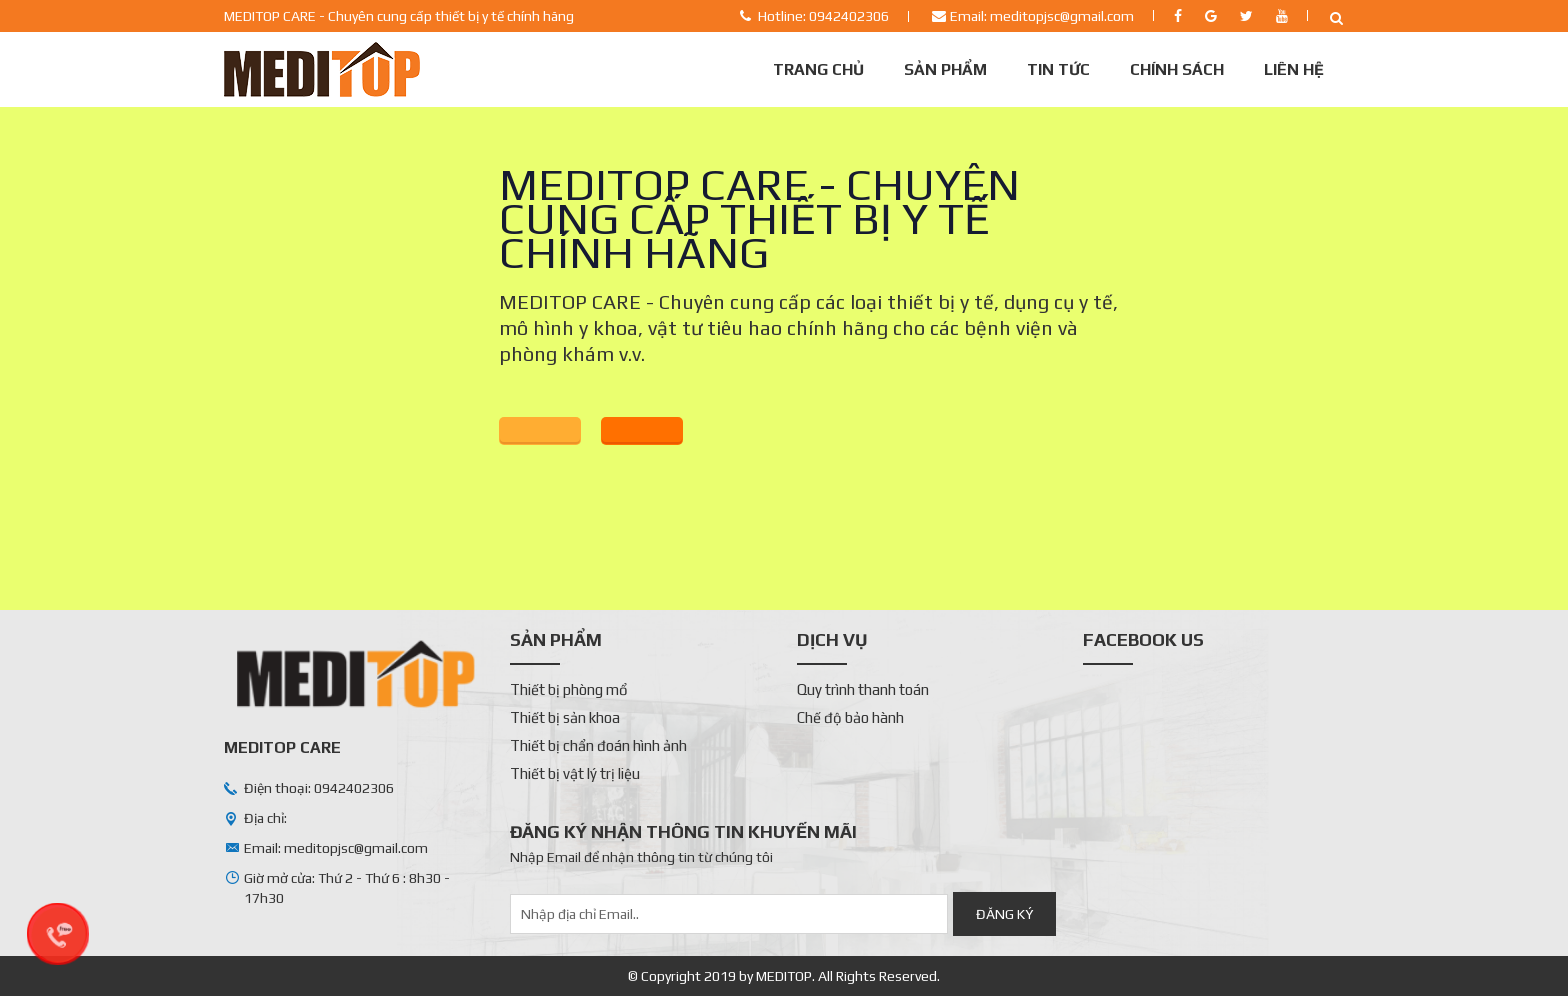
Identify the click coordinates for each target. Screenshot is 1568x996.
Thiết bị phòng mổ (569, 689)
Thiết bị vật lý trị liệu (575, 773)
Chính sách (1177, 69)
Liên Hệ (1294, 69)
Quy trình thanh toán (863, 689)
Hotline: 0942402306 (823, 16)
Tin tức (1058, 69)
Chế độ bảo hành (850, 717)
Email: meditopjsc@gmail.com (1042, 16)
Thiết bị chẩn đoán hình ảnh (598, 745)
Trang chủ (818, 69)
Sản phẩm (945, 69)
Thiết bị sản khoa (565, 717)
